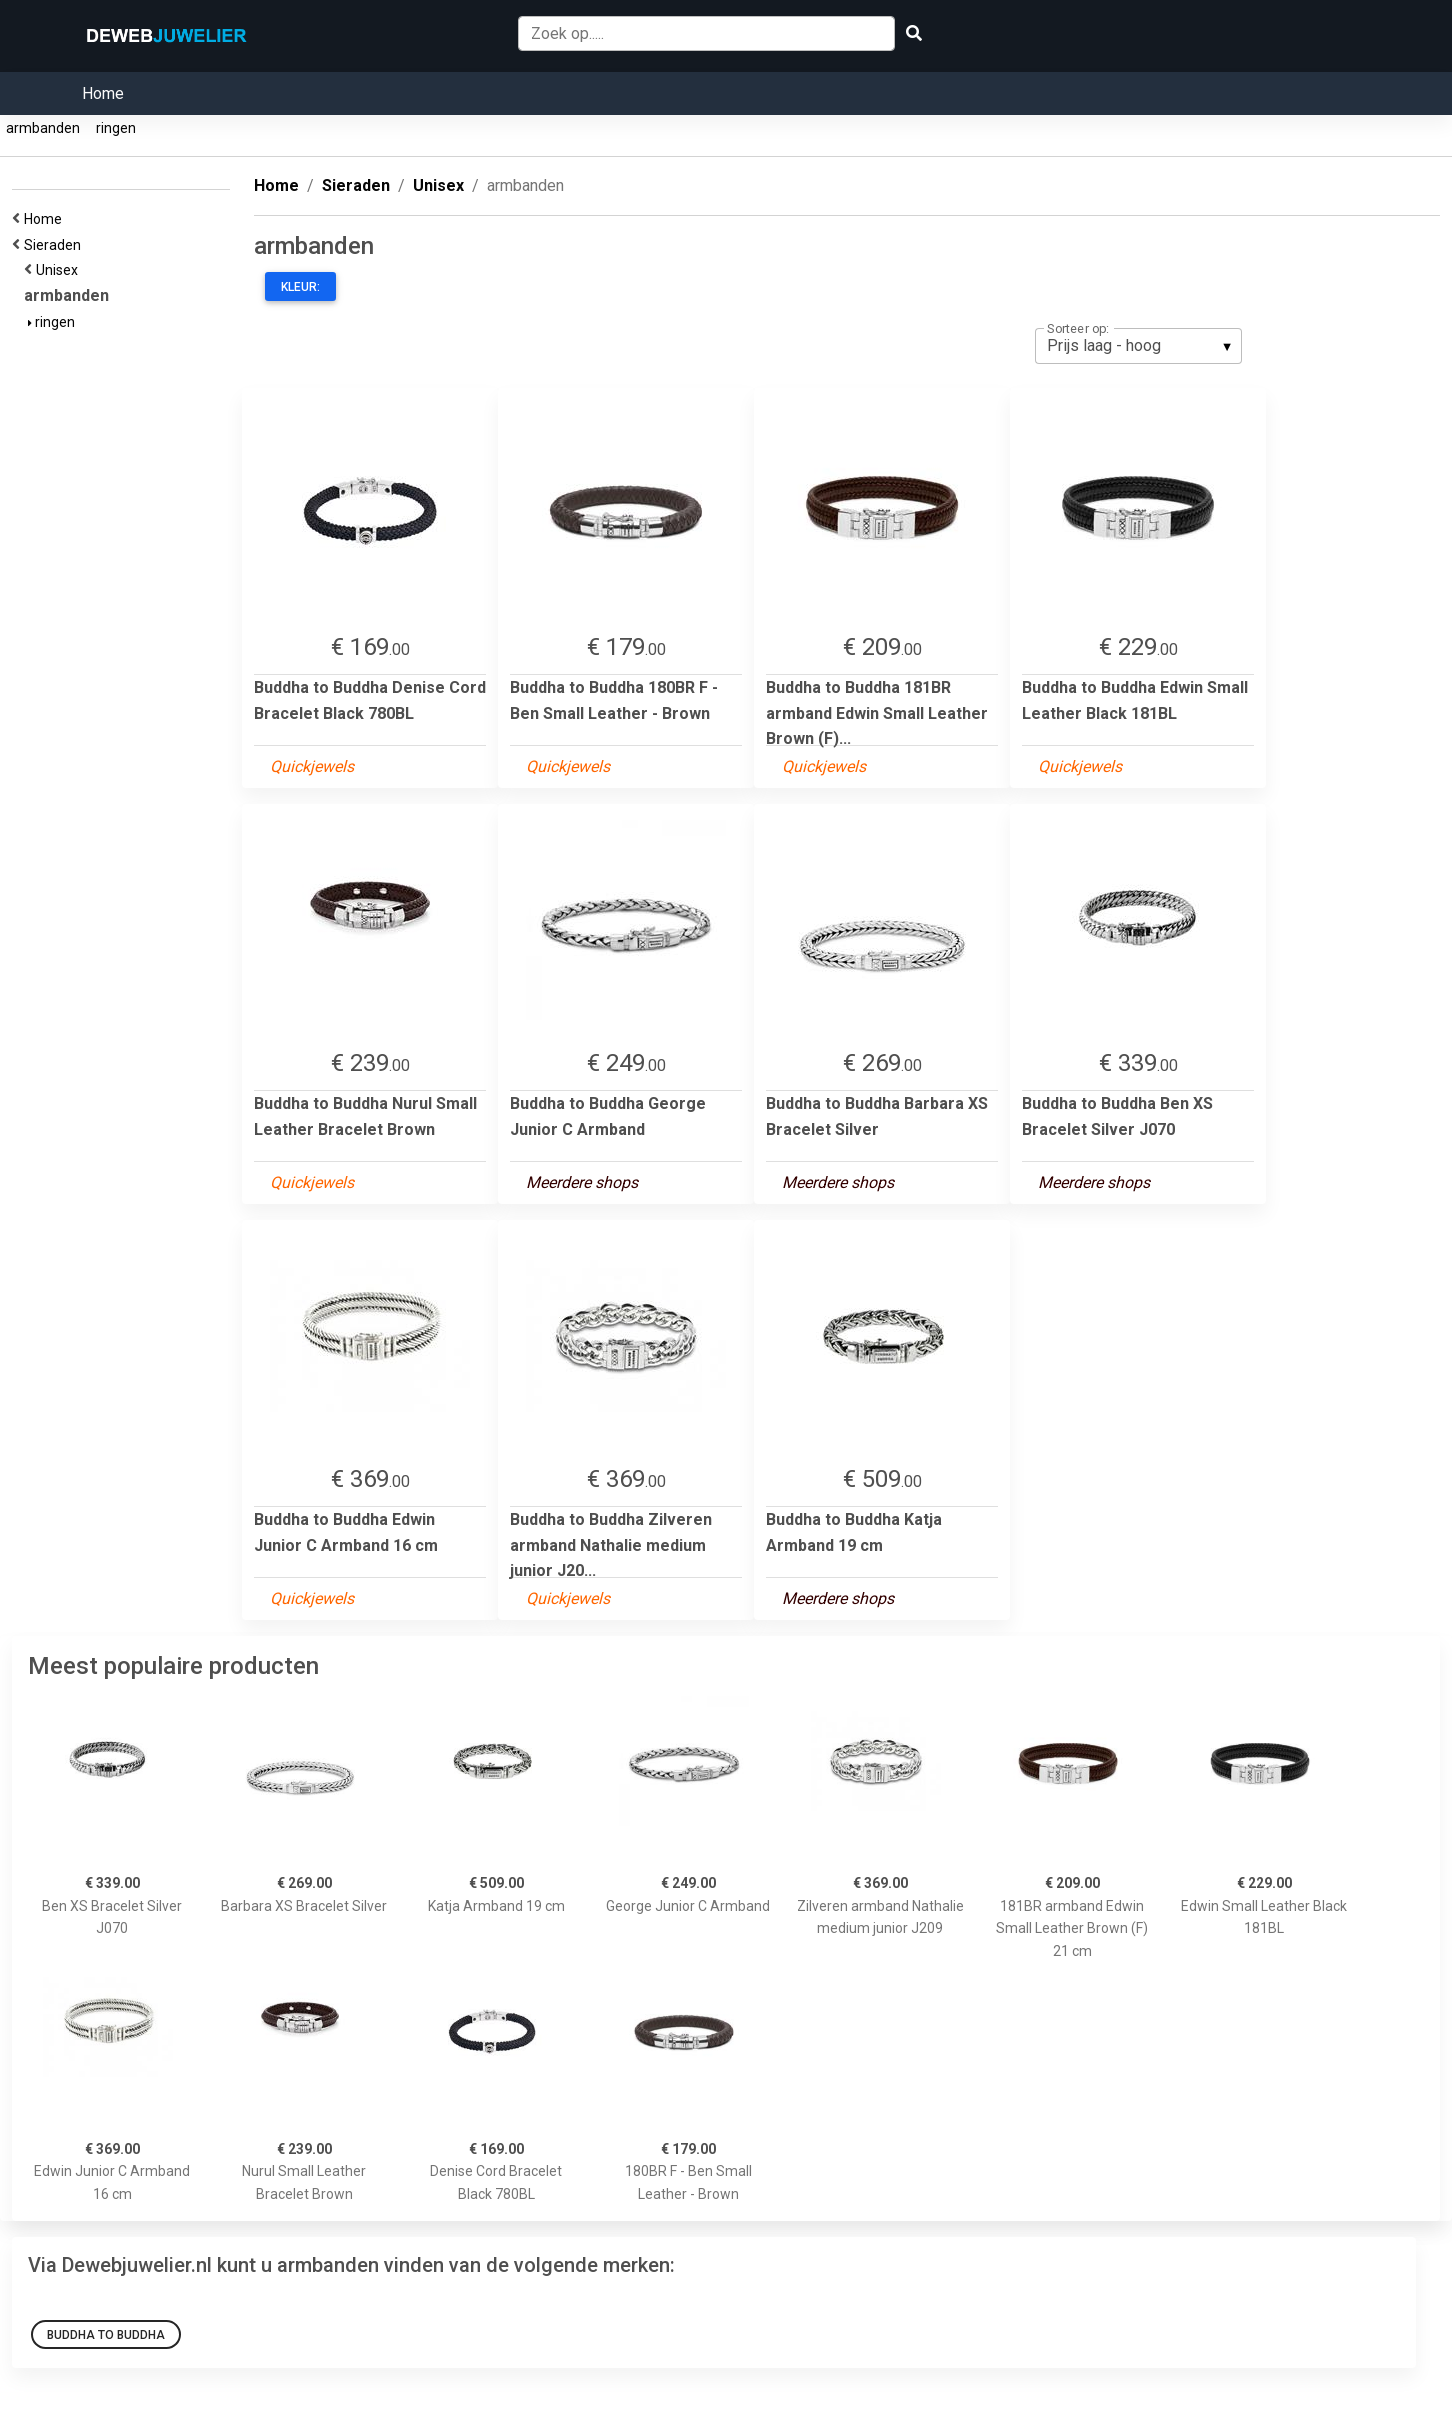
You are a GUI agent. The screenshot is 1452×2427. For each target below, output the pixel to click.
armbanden (43, 128)
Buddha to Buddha (106, 2335)
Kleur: (300, 287)
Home (103, 93)
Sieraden (55, 245)
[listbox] (1138, 346)
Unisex (60, 270)
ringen (116, 128)
